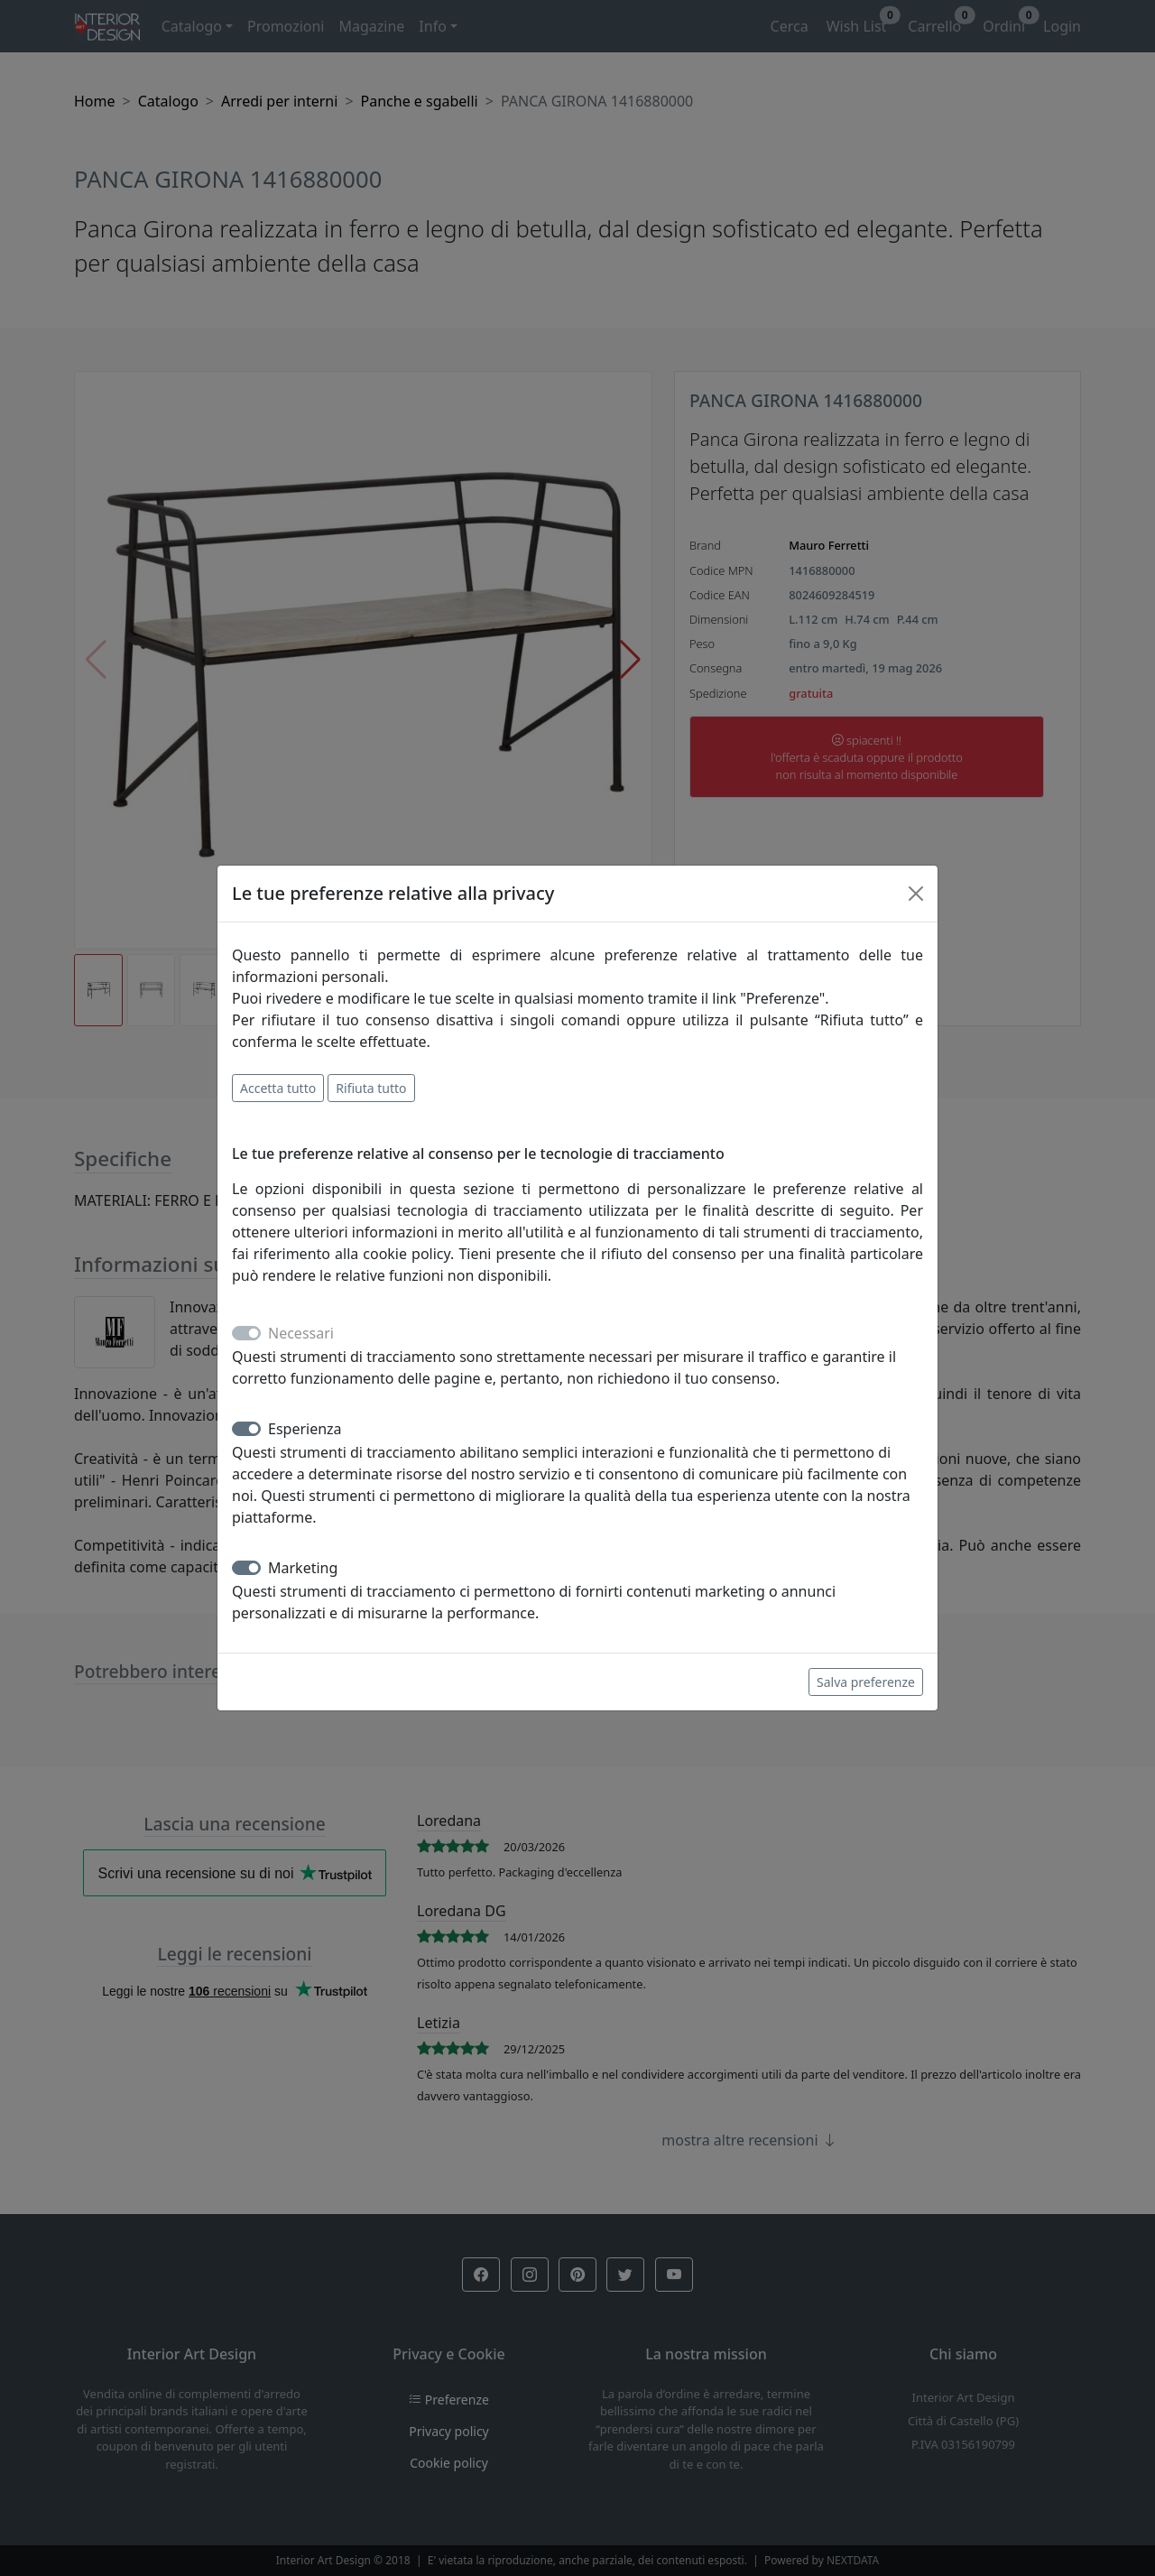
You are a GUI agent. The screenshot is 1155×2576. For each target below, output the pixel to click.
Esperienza (305, 1429)
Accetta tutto (278, 1088)
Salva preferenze (866, 1682)
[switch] (246, 1429)
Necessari (301, 1333)
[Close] (915, 893)
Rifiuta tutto (371, 1088)
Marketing (302, 1568)
